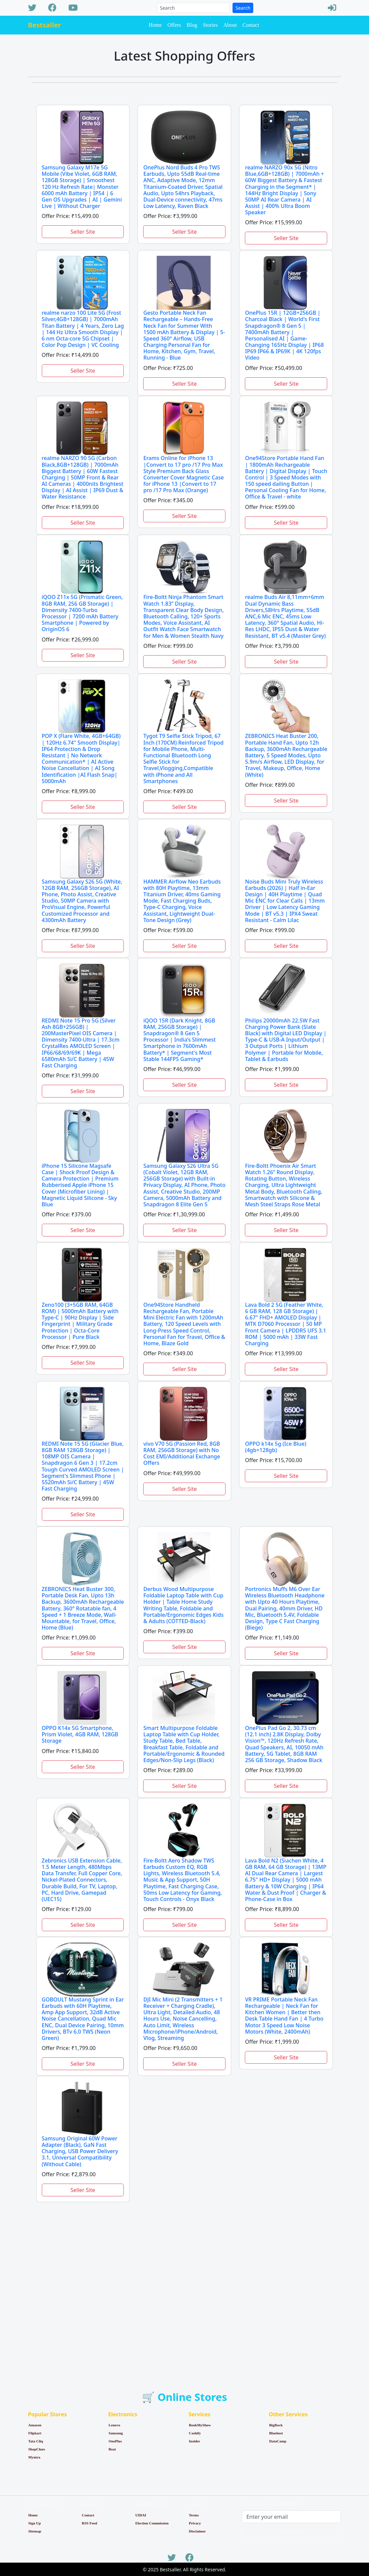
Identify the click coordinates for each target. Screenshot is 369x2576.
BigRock (276, 2425)
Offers (174, 25)
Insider (194, 2441)
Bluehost (276, 2433)
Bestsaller (44, 24)
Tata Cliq (35, 2441)
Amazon (34, 2425)
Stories (210, 25)
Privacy (195, 2523)
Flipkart (34, 2433)
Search (243, 8)
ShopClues (36, 2449)
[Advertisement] (184, 2284)
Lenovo (114, 2425)
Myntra (34, 2457)
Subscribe (291, 2532)
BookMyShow (200, 2425)
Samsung (116, 2433)
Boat (112, 2449)
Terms (194, 2515)
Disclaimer (197, 2531)
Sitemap (34, 2531)
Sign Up (34, 2523)
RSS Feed (89, 2523)
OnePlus (115, 2441)
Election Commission (151, 2523)
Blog (192, 25)
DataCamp (277, 2441)
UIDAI (140, 2515)
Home (155, 25)
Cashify (195, 2433)
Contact (251, 25)
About (230, 25)
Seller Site (83, 231)
